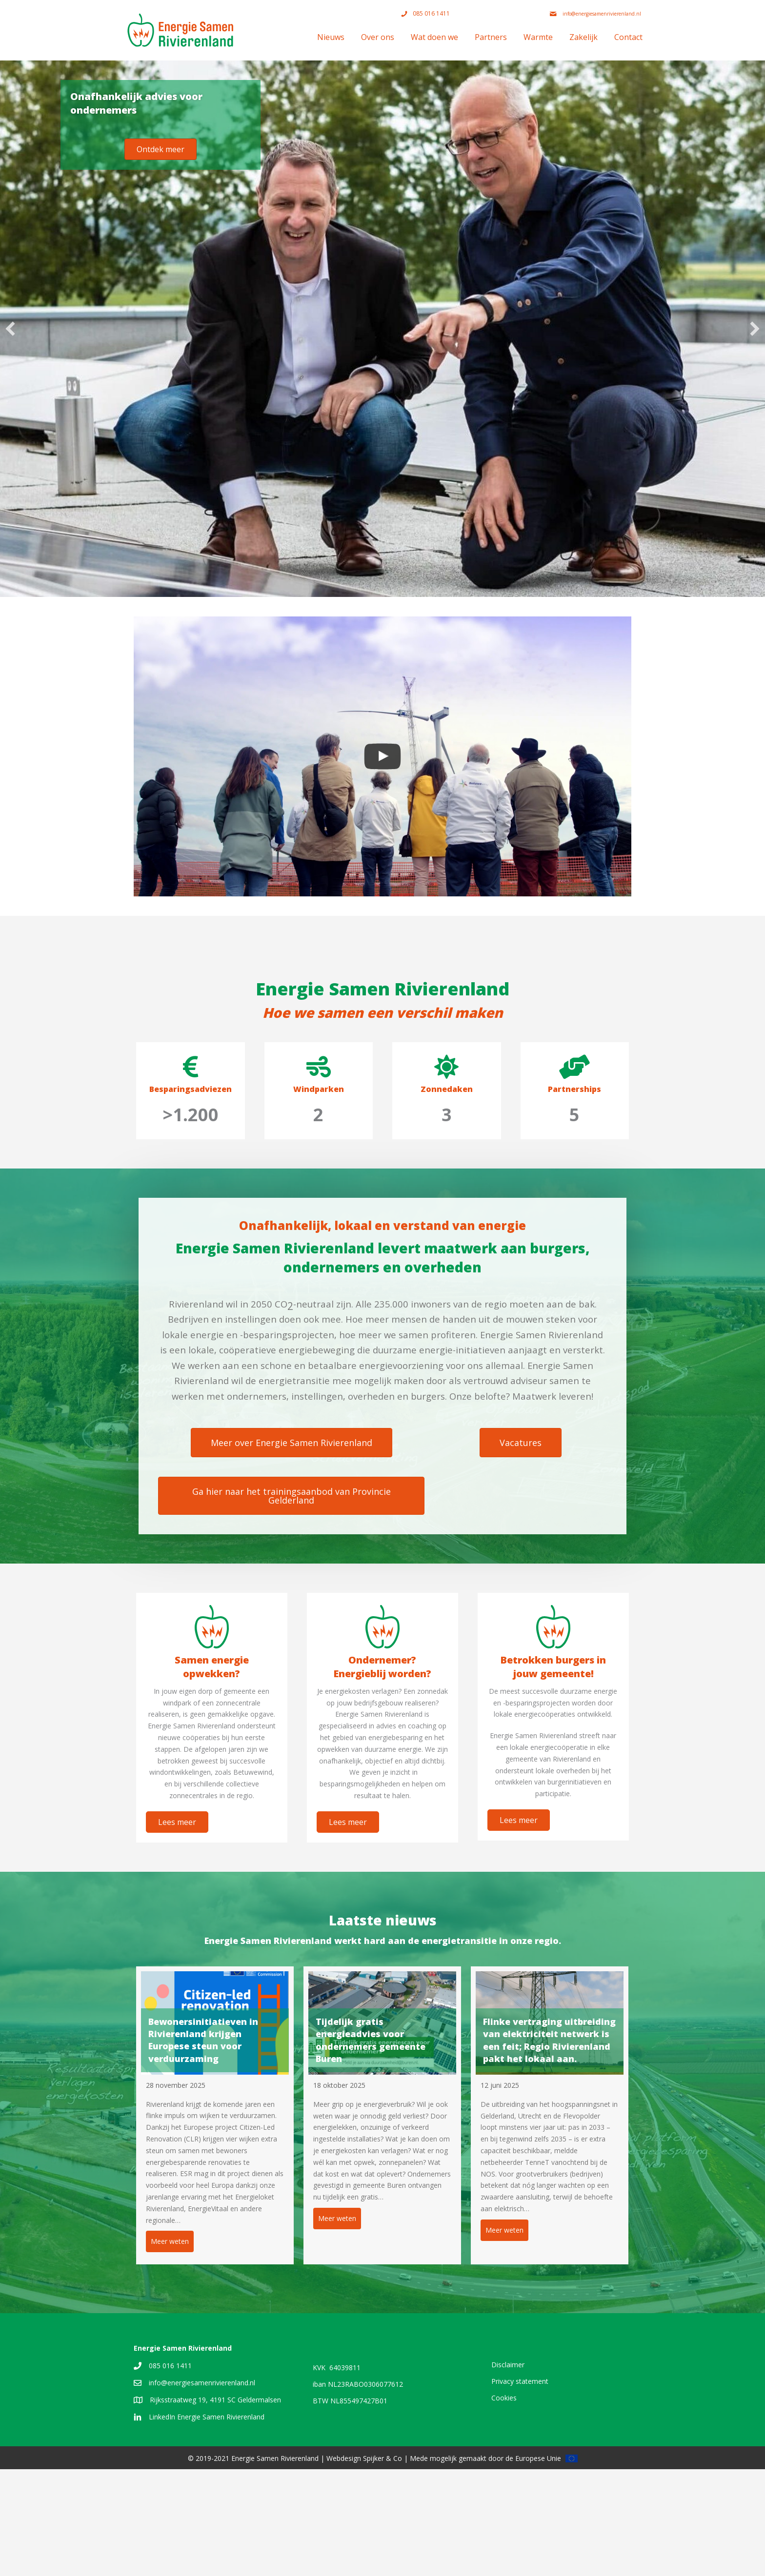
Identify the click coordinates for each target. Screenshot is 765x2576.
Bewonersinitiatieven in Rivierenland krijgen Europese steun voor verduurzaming (203, 2040)
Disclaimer (507, 2471)
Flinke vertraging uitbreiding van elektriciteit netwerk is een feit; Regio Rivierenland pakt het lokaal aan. (549, 2040)
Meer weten (172, 2241)
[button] (10, 329)
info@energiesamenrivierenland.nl (202, 2489)
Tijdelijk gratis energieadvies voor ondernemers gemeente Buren (370, 2040)
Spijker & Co (382, 2565)
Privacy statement (519, 2487)
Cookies (504, 2504)
